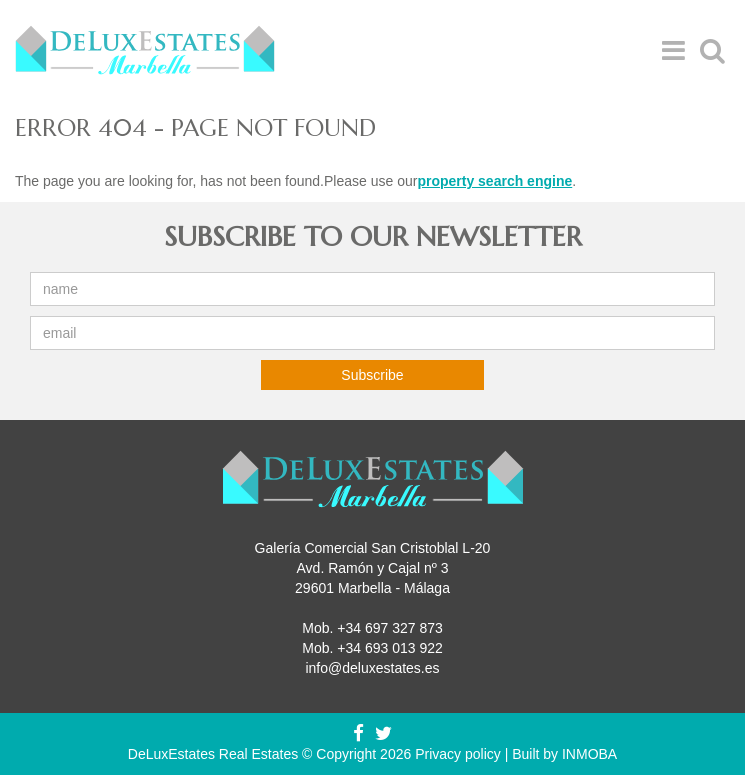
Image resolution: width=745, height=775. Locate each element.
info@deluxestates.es (372, 668)
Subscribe (372, 375)
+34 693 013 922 (390, 648)
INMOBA (589, 754)
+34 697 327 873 (390, 628)
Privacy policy (458, 754)
